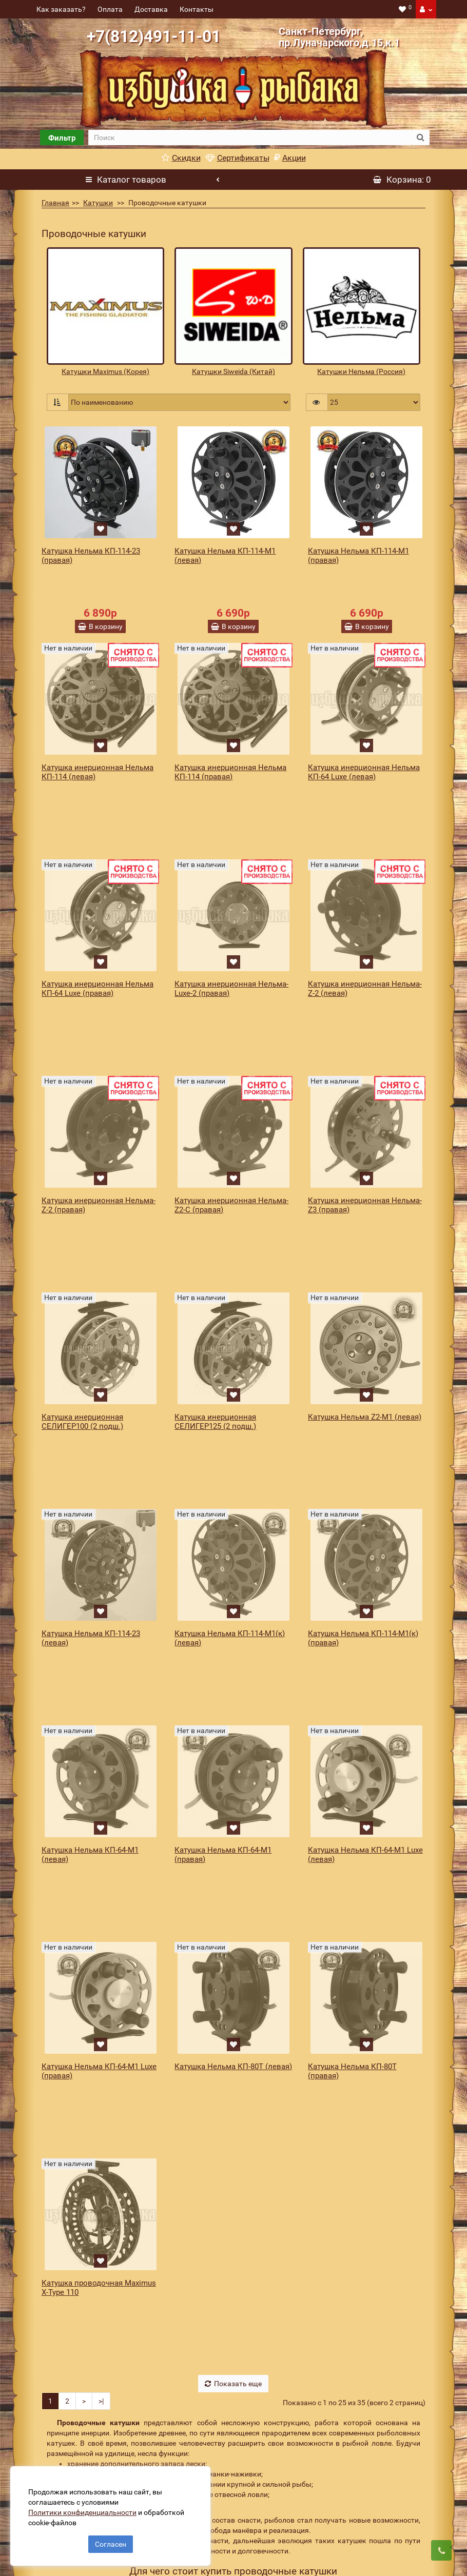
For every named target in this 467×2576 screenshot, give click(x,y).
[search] (250, 137)
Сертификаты (237, 158)
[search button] (421, 137)
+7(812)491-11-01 (154, 36)
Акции (290, 158)
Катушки (98, 203)
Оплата (110, 9)
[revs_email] (268, 2550)
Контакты (196, 9)
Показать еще (233, 2051)
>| (101, 2068)
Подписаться (375, 2550)
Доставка (151, 9)
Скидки (181, 158)
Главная (55, 203)
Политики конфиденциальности (87, 2507)
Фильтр (61, 138)
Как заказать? (61, 9)
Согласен (110, 2539)
